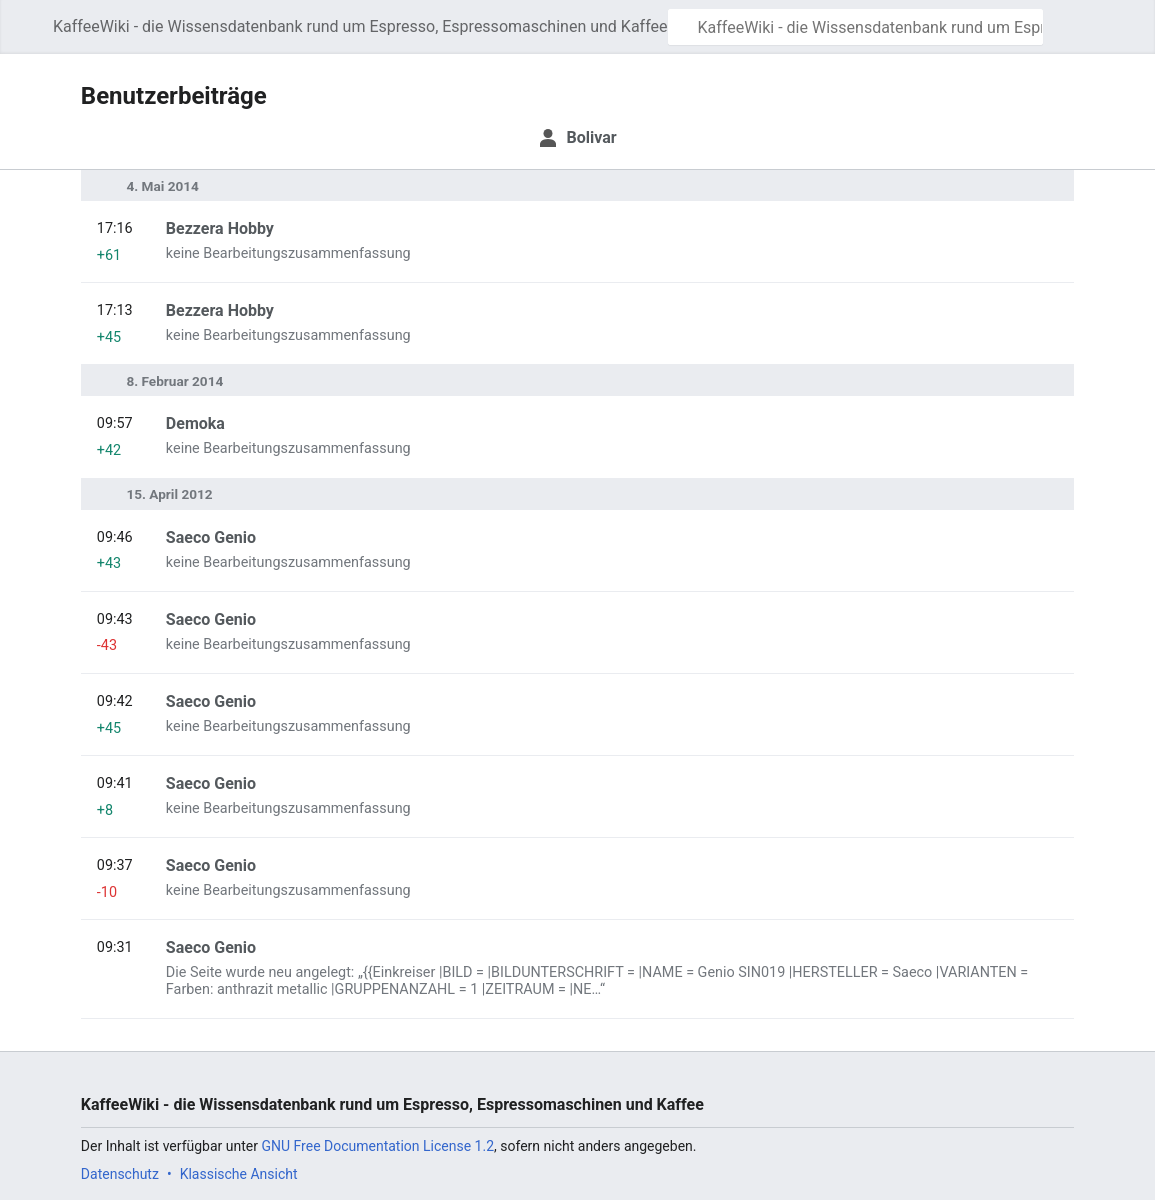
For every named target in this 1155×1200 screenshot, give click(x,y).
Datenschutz (120, 1174)
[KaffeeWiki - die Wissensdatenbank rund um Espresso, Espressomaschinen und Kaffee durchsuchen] (855, 27)
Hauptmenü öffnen (32, 36)
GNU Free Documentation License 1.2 (377, 1146)
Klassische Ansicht (239, 1174)
